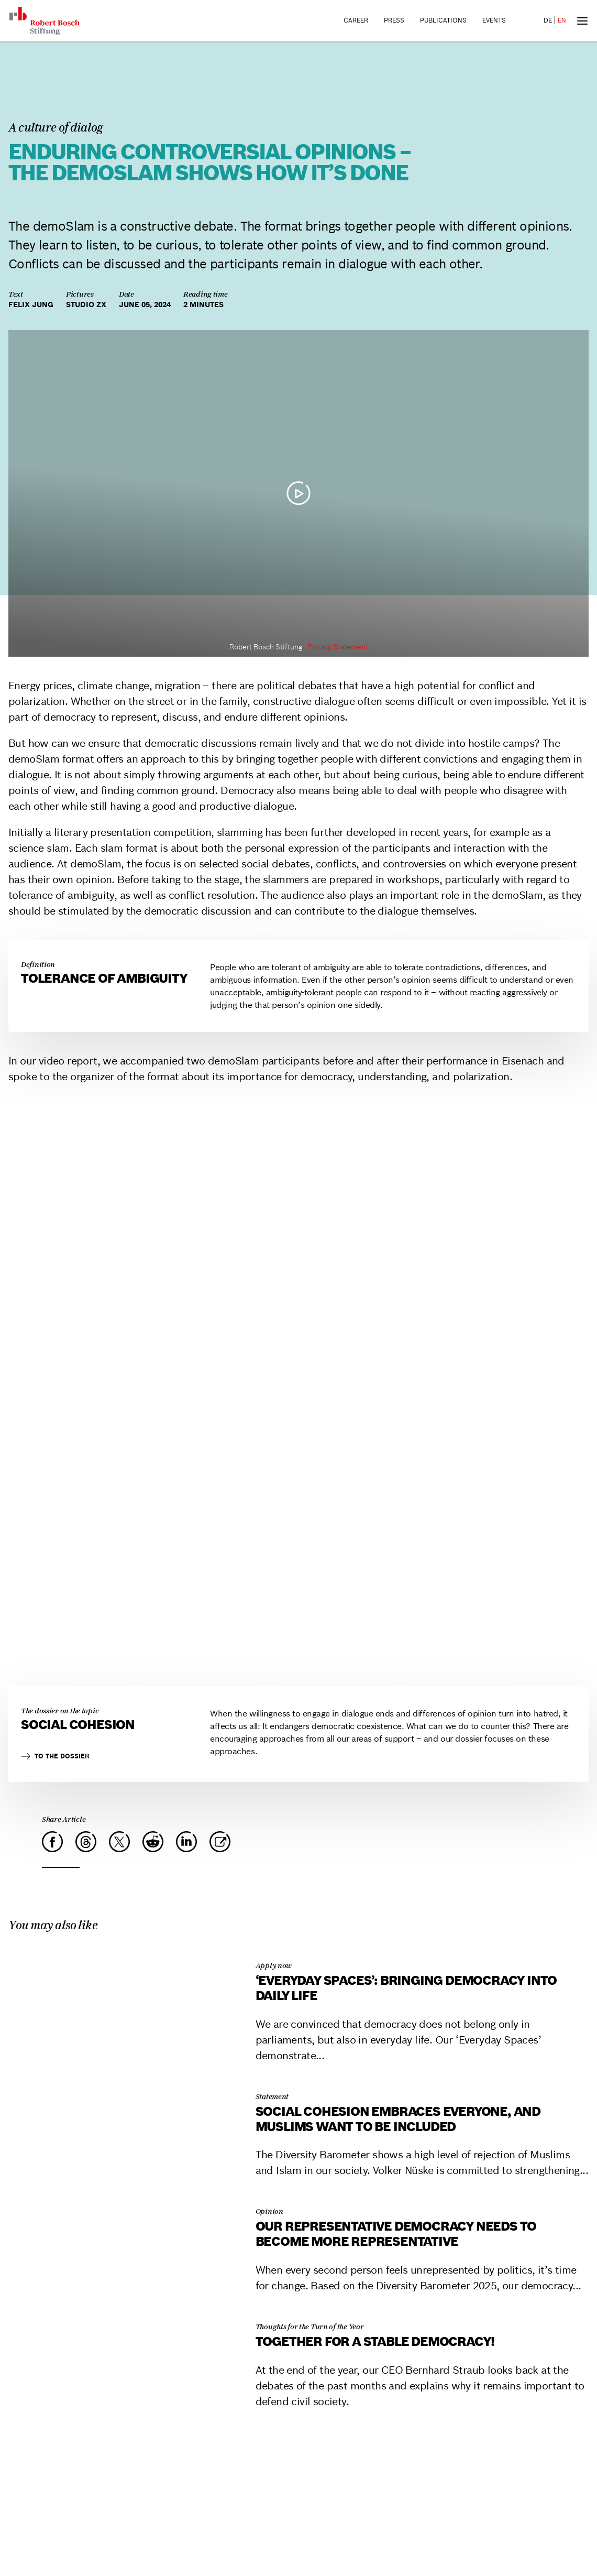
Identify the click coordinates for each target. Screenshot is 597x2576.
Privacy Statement (337, 646)
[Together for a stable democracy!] (125, 2310)
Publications (443, 20)
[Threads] (85, 1841)
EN (562, 20)
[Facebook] (52, 1841)
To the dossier (55, 1756)
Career (356, 20)
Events (494, 20)
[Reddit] (152, 1841)
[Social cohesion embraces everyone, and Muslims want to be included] (125, 2080)
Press (394, 20)
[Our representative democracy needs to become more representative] (422, 2244)
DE (548, 20)
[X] (119, 1841)
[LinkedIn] (186, 1841)
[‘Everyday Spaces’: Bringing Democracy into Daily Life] (125, 1949)
